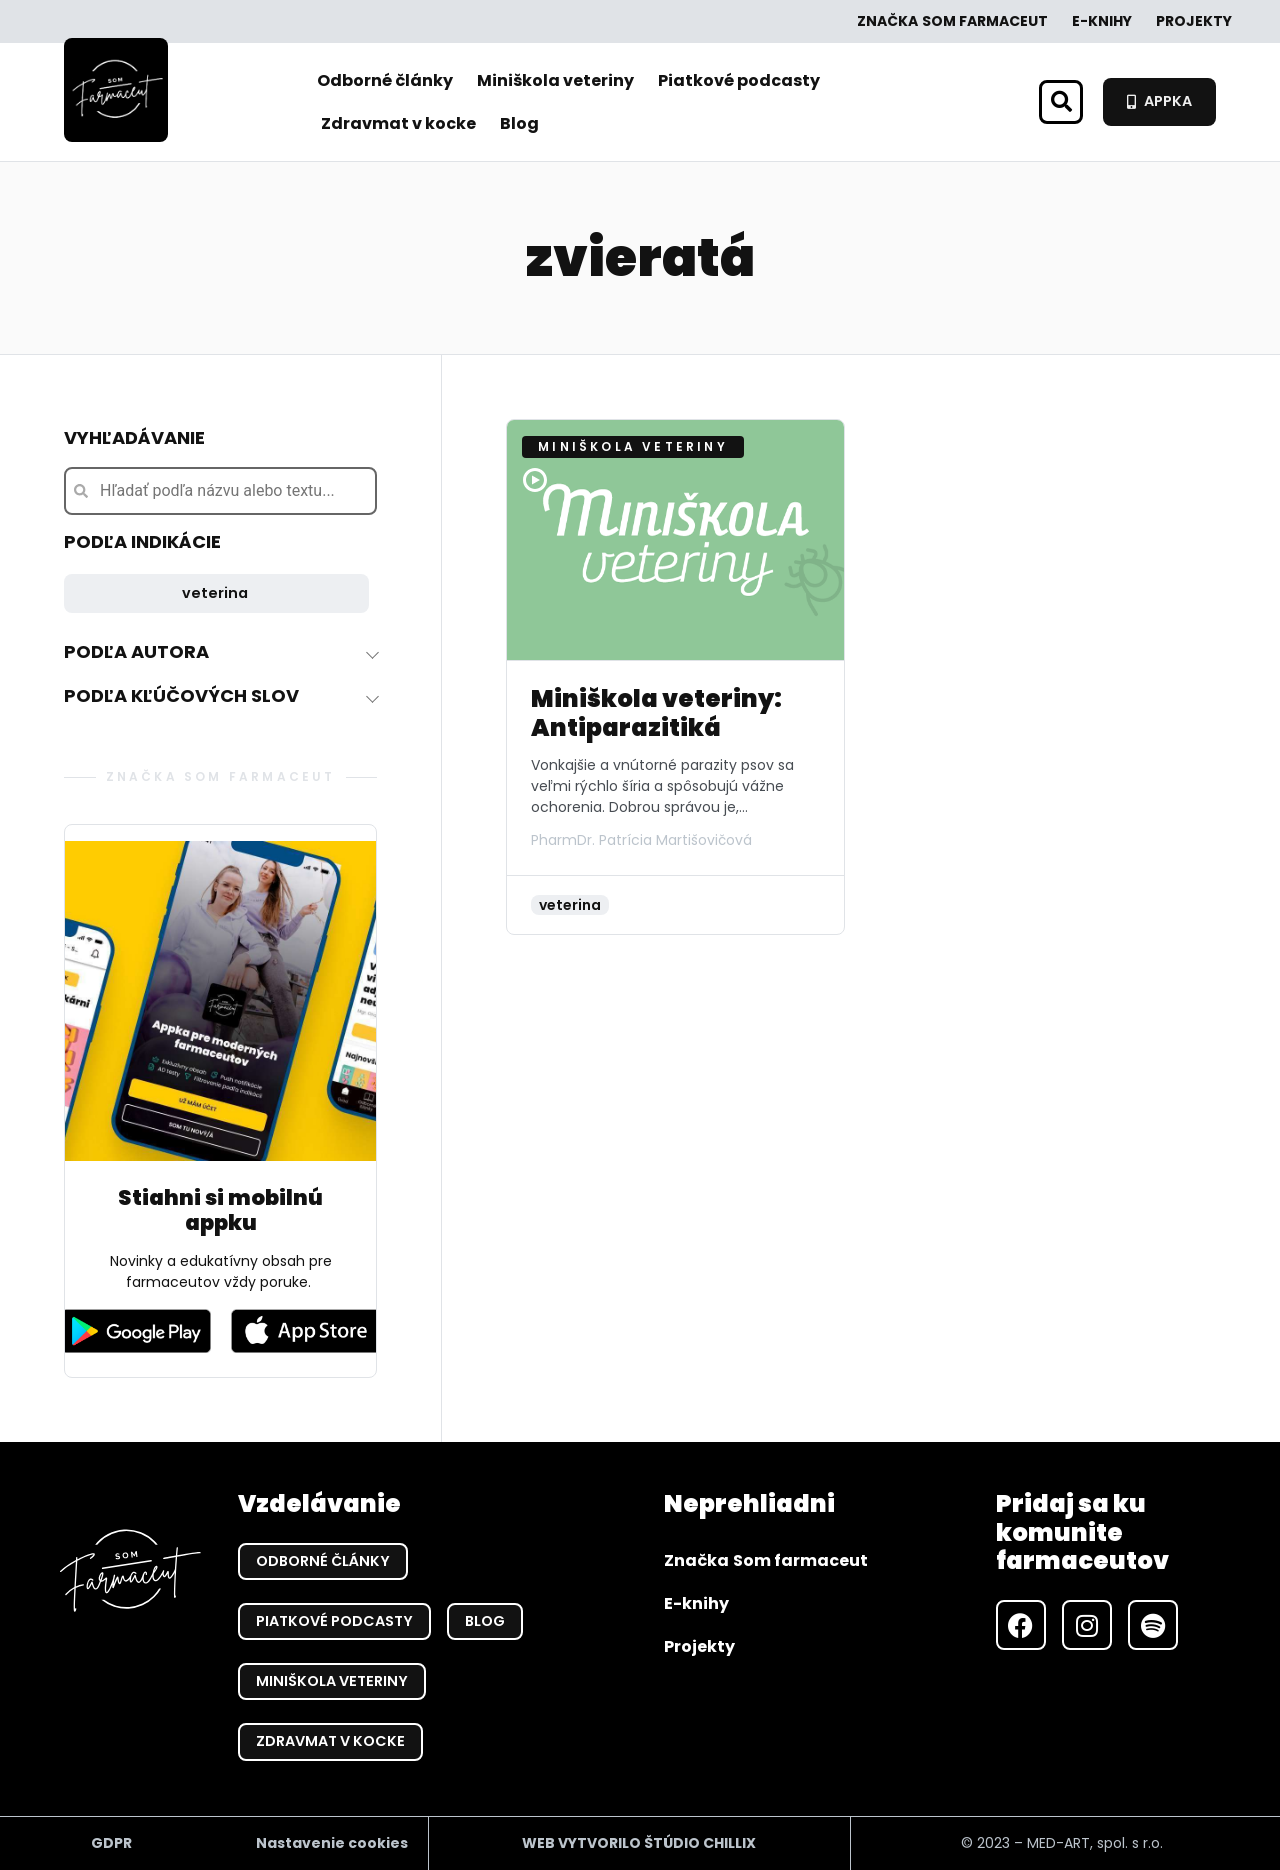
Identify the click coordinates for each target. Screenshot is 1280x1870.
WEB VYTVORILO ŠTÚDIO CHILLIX (639, 1843)
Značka (952, 21)
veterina (215, 593)
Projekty (1194, 21)
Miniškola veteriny (555, 80)
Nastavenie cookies (332, 1843)
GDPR (111, 1843)
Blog (519, 123)
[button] (1061, 102)
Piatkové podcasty (739, 80)
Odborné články (385, 80)
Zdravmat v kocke (398, 123)
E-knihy (1102, 21)
